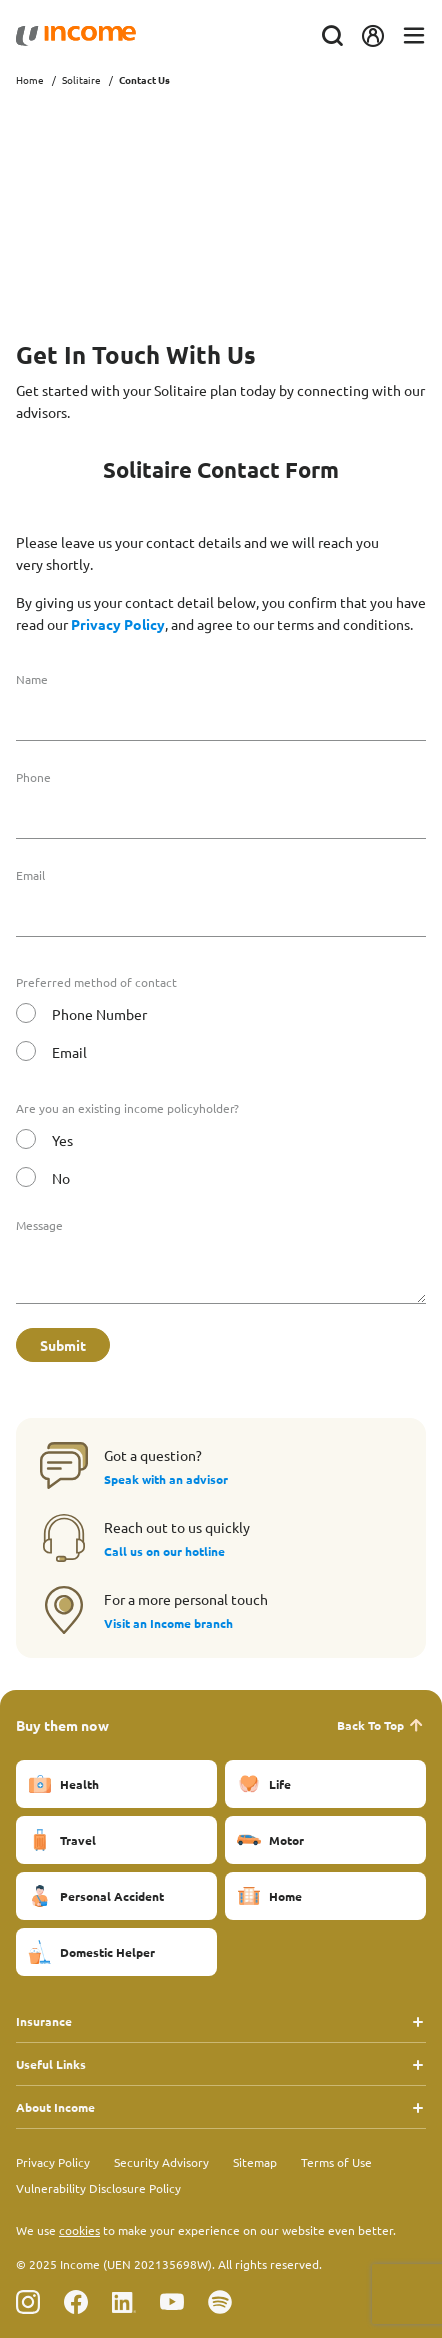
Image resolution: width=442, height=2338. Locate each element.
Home (30, 79)
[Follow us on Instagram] (28, 2301)
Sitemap (255, 2162)
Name (32, 679)
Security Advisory (161, 2162)
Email (30, 875)
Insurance (44, 2021)
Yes (62, 1140)
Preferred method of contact (96, 982)
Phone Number (99, 1014)
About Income (55, 2107)
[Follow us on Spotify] (220, 2301)
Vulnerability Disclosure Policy (98, 2188)
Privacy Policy (118, 624)
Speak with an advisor (166, 1479)
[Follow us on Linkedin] (124, 2301)
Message (39, 1225)
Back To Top (381, 1725)
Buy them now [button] (62, 1725)
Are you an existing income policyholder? (127, 1108)
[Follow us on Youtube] (172, 2301)
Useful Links (51, 2064)
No (61, 1178)
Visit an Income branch (168, 1623)
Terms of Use (336, 2162)
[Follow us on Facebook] (76, 2301)
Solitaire (81, 79)
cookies (79, 2230)
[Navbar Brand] (76, 36)
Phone (33, 777)
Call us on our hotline (164, 1551)
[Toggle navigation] (414, 36)
